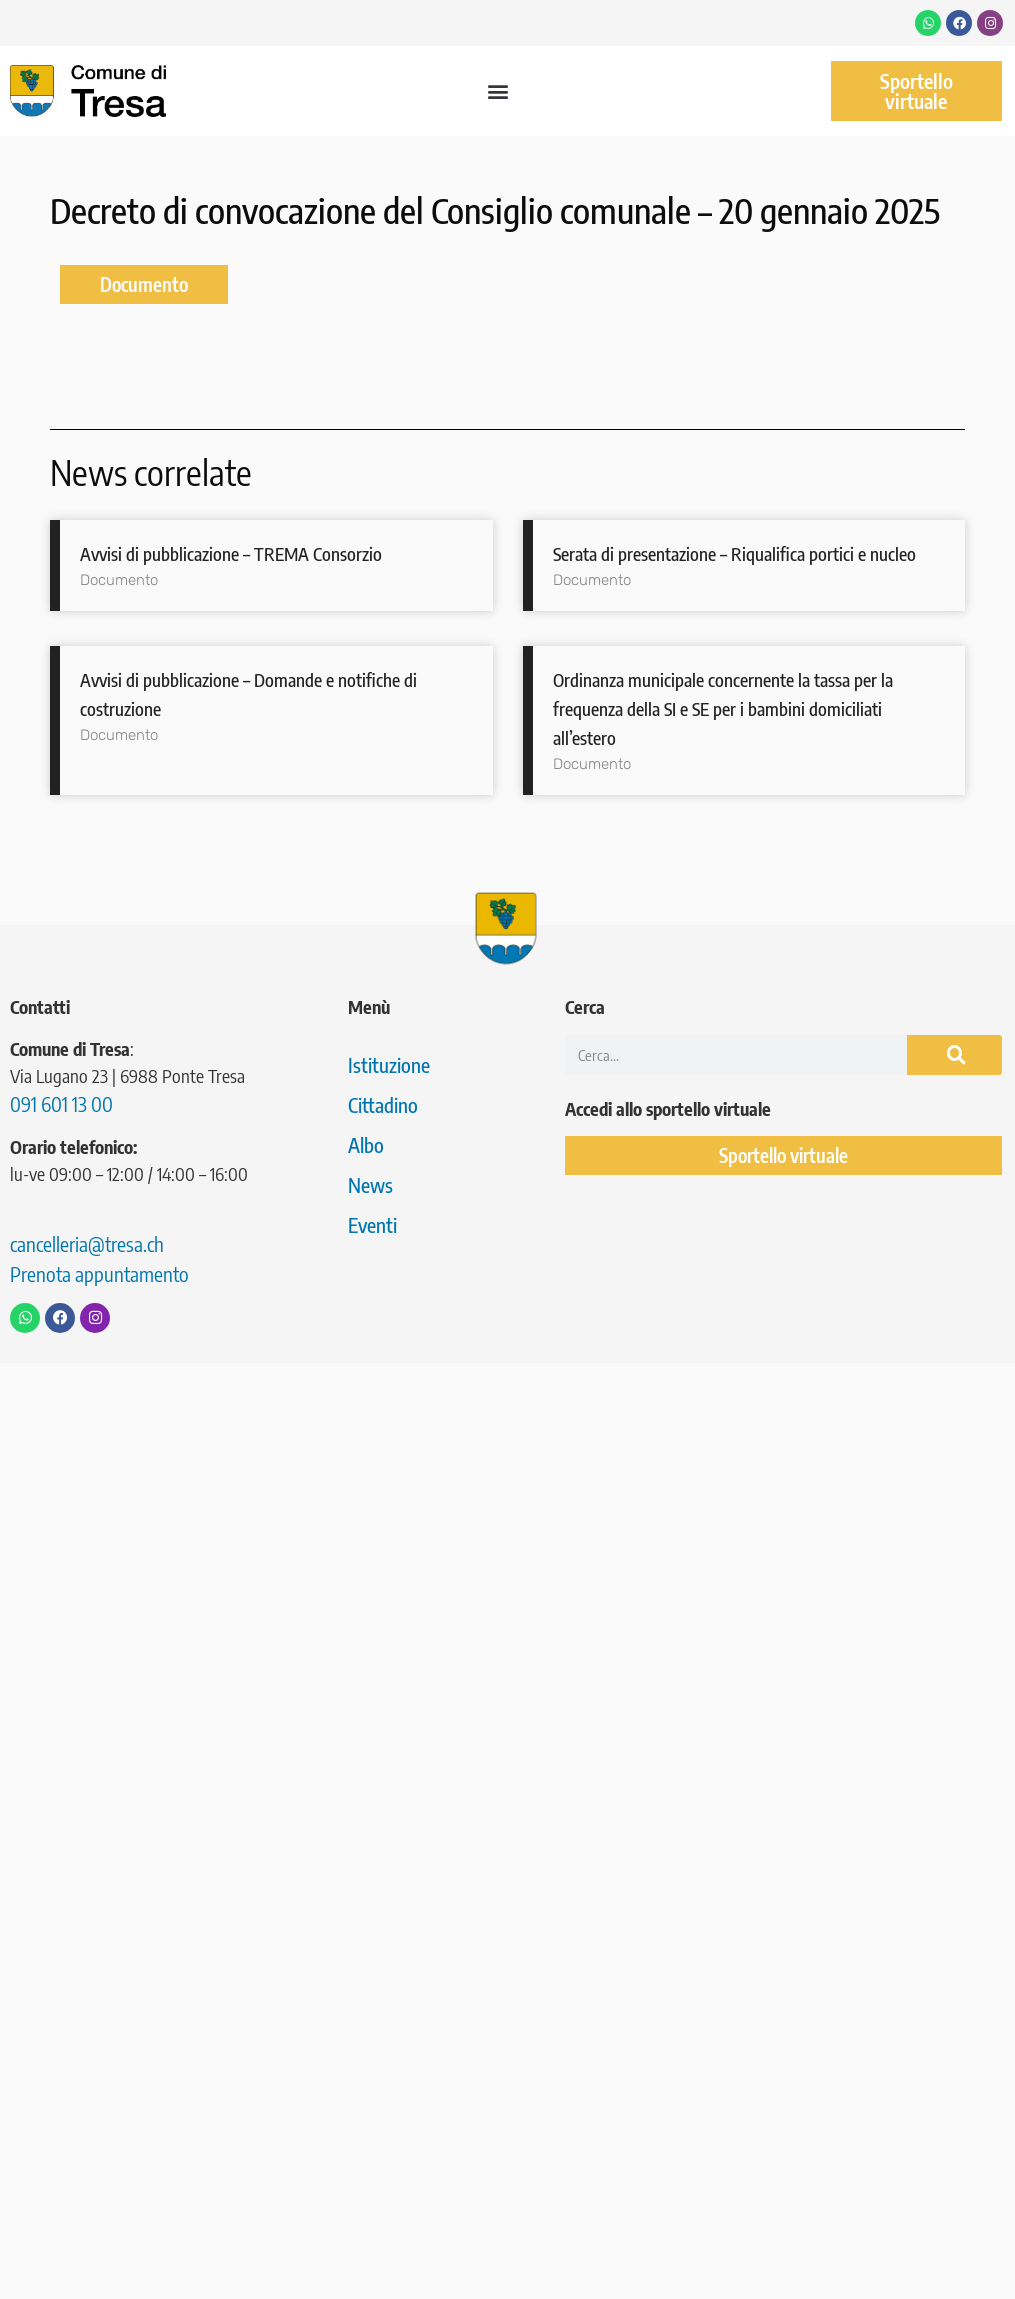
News (370, 1184)
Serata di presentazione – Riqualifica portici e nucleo (734, 553)
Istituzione (389, 1064)
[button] (498, 91)
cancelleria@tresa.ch (87, 1243)
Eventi (372, 1224)
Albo (366, 1144)
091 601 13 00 (61, 1103)
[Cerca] (954, 1055)
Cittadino (383, 1104)
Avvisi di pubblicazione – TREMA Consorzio (231, 553)
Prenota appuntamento (99, 1273)
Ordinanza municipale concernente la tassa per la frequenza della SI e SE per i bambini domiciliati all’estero (723, 708)
